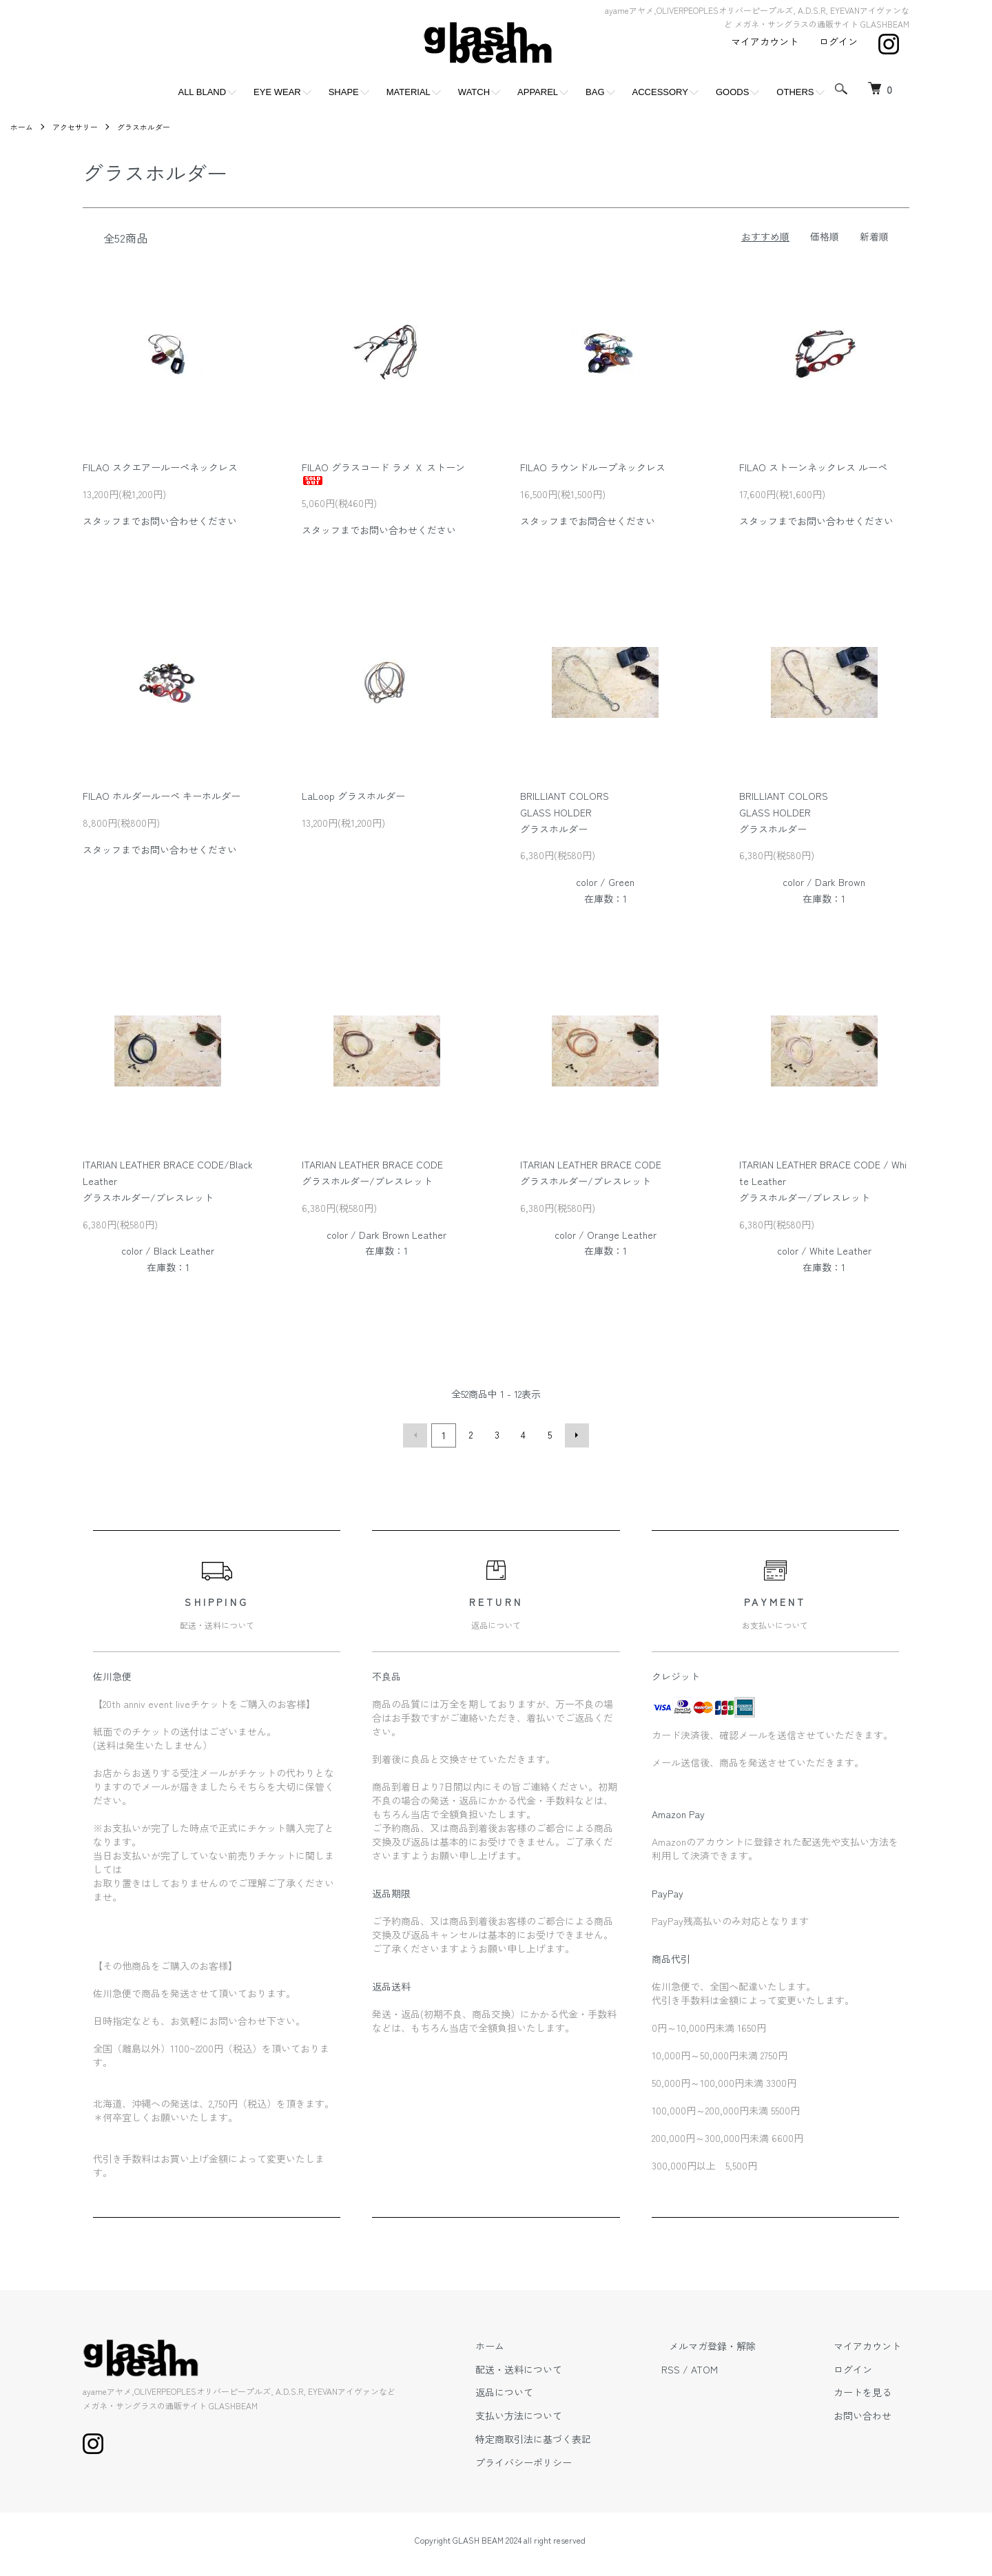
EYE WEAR (277, 92)
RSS (702, 2367)
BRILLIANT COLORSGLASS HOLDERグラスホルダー (564, 812)
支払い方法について (558, 2413)
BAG (595, 92)
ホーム (22, 126)
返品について (544, 2390)
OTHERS (795, 92)
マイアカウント (764, 41)
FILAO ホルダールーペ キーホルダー (161, 796)
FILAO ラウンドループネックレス (592, 467)
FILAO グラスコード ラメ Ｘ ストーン (383, 472)
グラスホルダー (152, 126)
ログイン (838, 41)
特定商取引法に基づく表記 (573, 2437)
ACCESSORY (660, 92)
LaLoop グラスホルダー (358, 796)
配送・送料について (558, 2367)
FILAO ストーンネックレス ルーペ (813, 467)
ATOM (736, 2367)
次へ (575, 1434)
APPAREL (537, 92)
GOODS (732, 92)
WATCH (474, 92)
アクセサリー (79, 126)
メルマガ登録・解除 (736, 2344)
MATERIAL (408, 92)
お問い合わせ (871, 2413)
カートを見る (871, 2390)
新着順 (874, 236)
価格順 (824, 236)
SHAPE (344, 92)
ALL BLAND (202, 92)
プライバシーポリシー (563, 2460)
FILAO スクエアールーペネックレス (160, 467)
